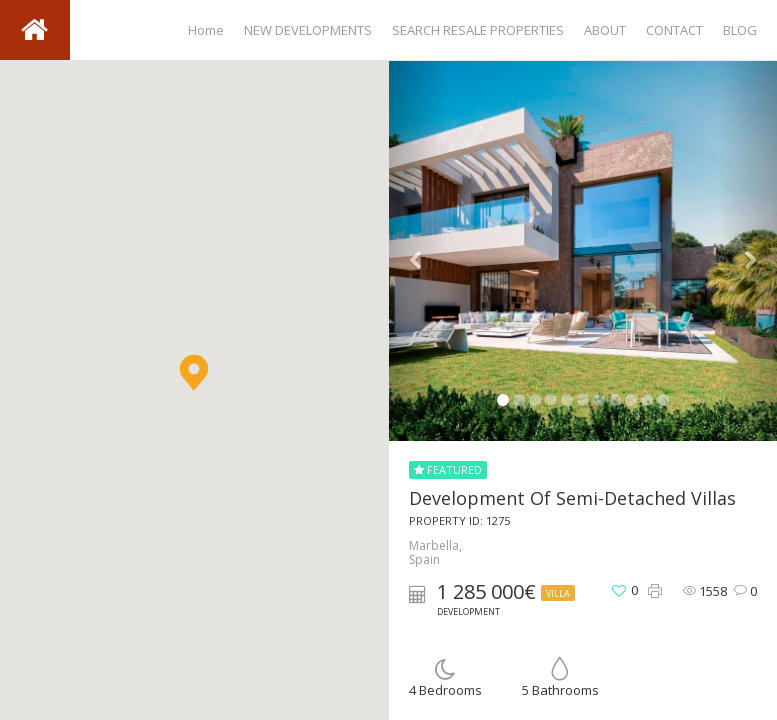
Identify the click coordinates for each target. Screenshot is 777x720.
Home (206, 30)
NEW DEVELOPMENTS (308, 30)
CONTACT (674, 30)
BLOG (740, 30)
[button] (194, 372)
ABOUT (605, 30)
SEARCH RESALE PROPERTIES (478, 30)
